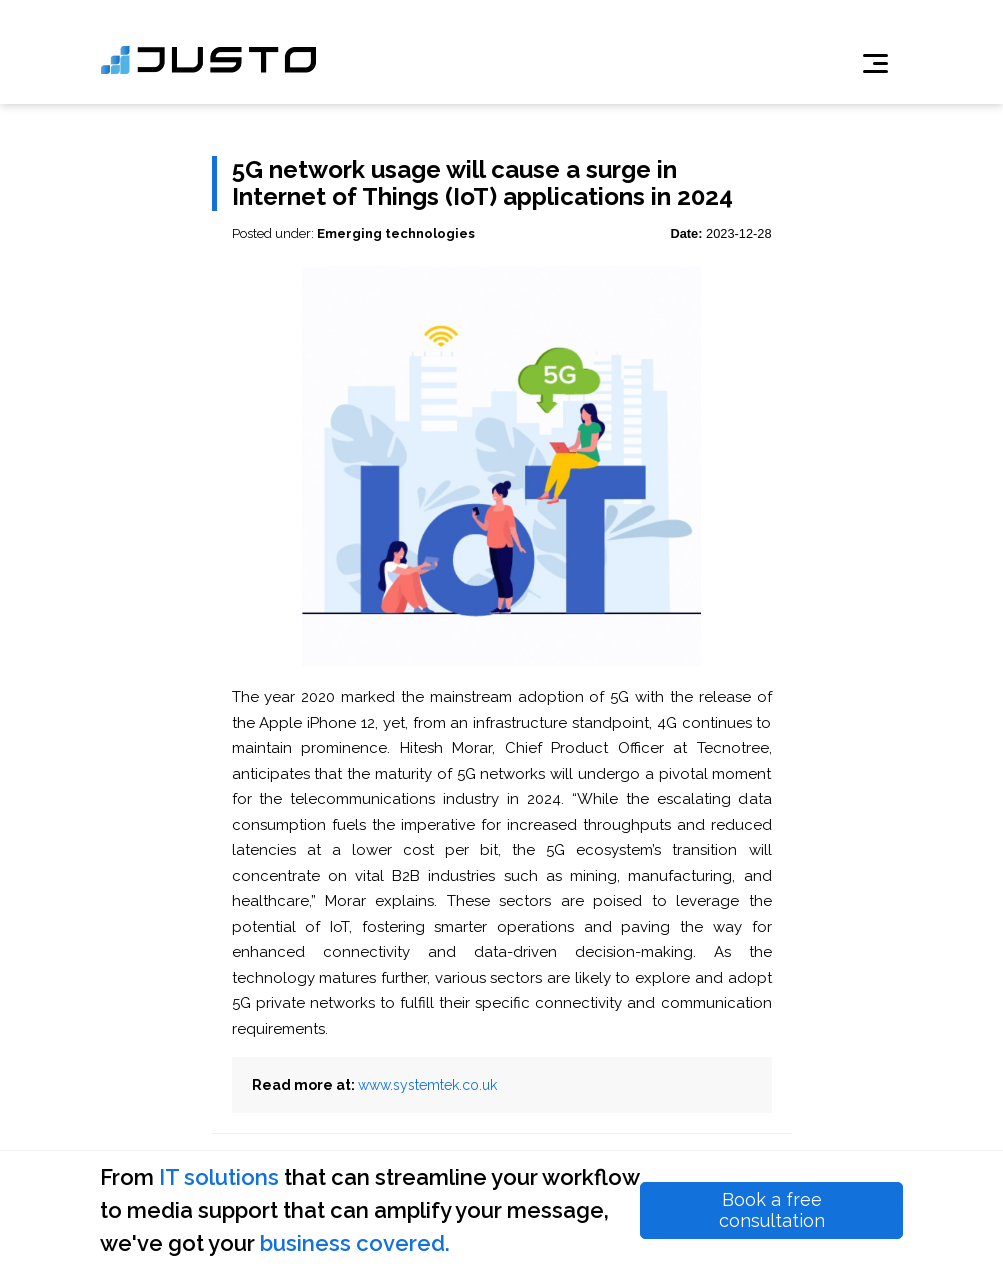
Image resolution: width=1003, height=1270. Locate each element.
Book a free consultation (772, 1210)
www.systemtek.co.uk (427, 1085)
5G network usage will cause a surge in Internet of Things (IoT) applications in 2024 (482, 183)
